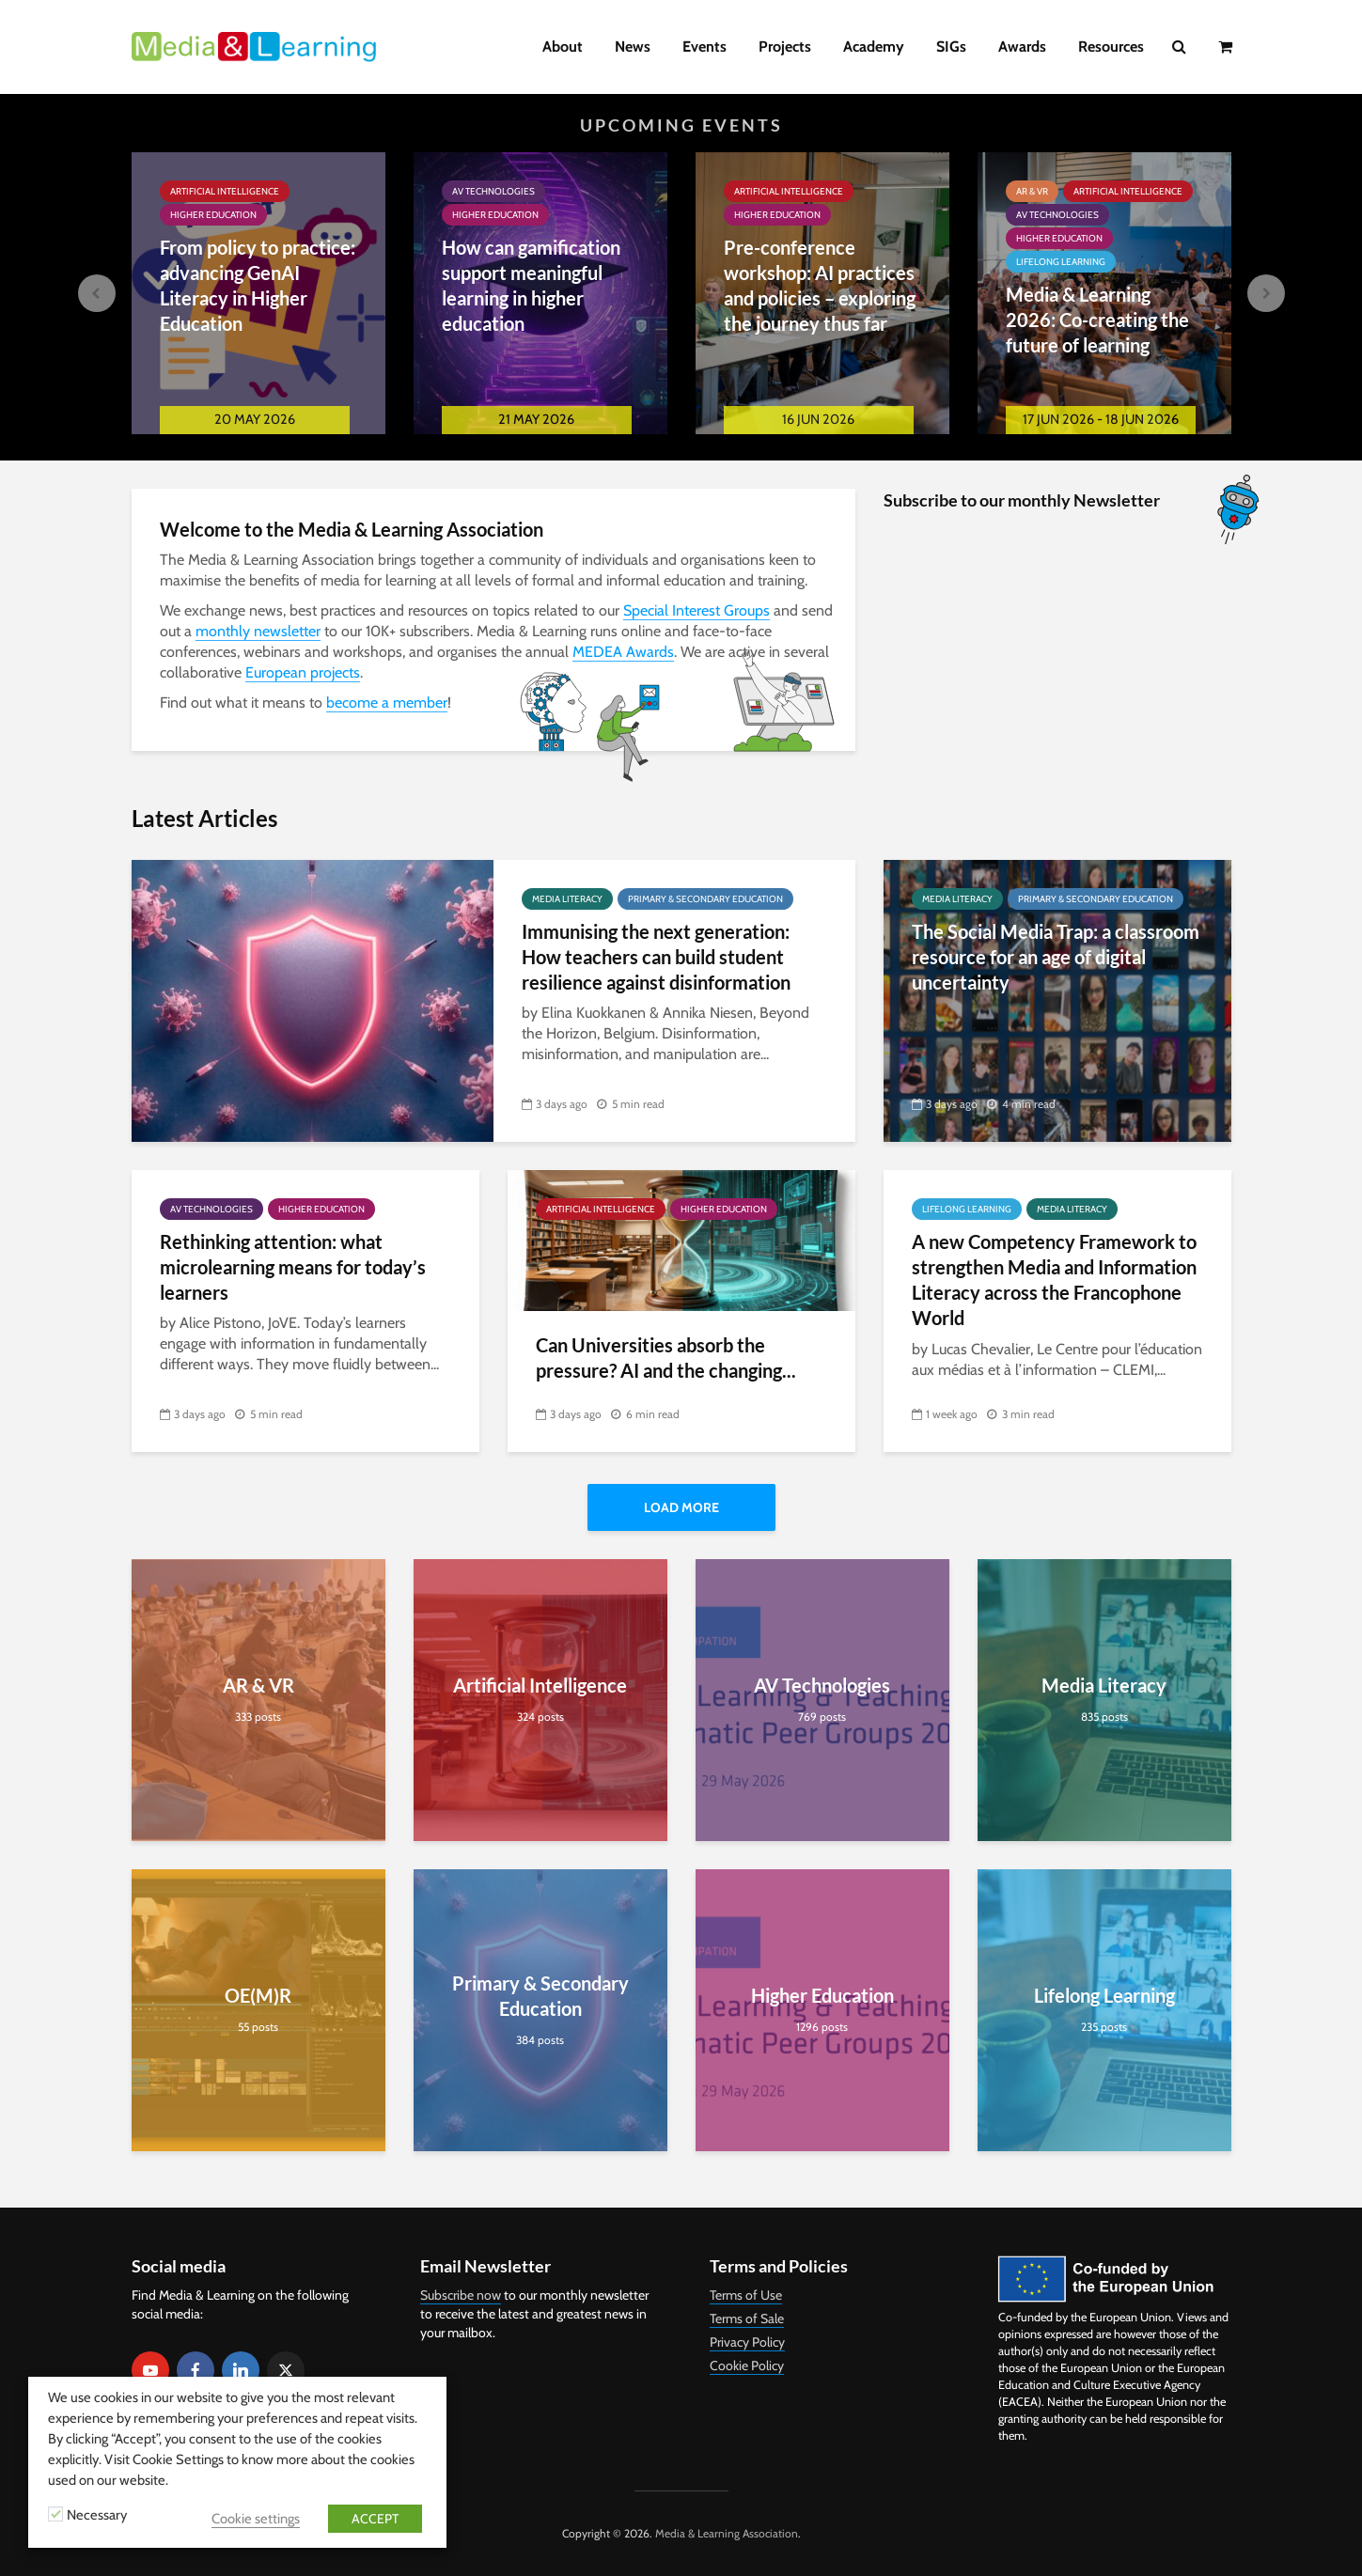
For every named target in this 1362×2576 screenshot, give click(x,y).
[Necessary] (55, 2513)
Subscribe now (460, 2295)
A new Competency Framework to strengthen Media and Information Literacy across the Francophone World (1054, 1280)
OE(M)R (258, 1995)
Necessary (97, 2514)
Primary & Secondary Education (705, 899)
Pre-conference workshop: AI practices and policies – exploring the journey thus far (820, 286)
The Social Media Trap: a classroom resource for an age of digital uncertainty (1055, 957)
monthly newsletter (258, 631)
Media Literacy (567, 899)
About (562, 46)
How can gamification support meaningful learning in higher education (531, 286)
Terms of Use (746, 2295)
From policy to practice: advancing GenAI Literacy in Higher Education (257, 286)
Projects (785, 46)
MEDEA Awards (623, 652)
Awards (1022, 46)
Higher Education (213, 215)
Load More (681, 1507)
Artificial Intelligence (224, 191)
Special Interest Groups (696, 610)
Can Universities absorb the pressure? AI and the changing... (666, 1358)
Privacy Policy (747, 2342)
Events (704, 46)
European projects (302, 672)
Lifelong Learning (1060, 262)
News (632, 46)
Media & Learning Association (726, 2533)
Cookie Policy (747, 2365)
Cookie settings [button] (255, 2518)
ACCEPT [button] (375, 2518)
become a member (386, 702)
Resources (1111, 46)
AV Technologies (493, 191)
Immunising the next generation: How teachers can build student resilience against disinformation (656, 957)
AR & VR (1032, 191)
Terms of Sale (747, 2318)
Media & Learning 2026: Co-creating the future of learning (1097, 320)
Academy (873, 46)
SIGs (951, 46)
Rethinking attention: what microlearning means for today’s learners (293, 1267)
